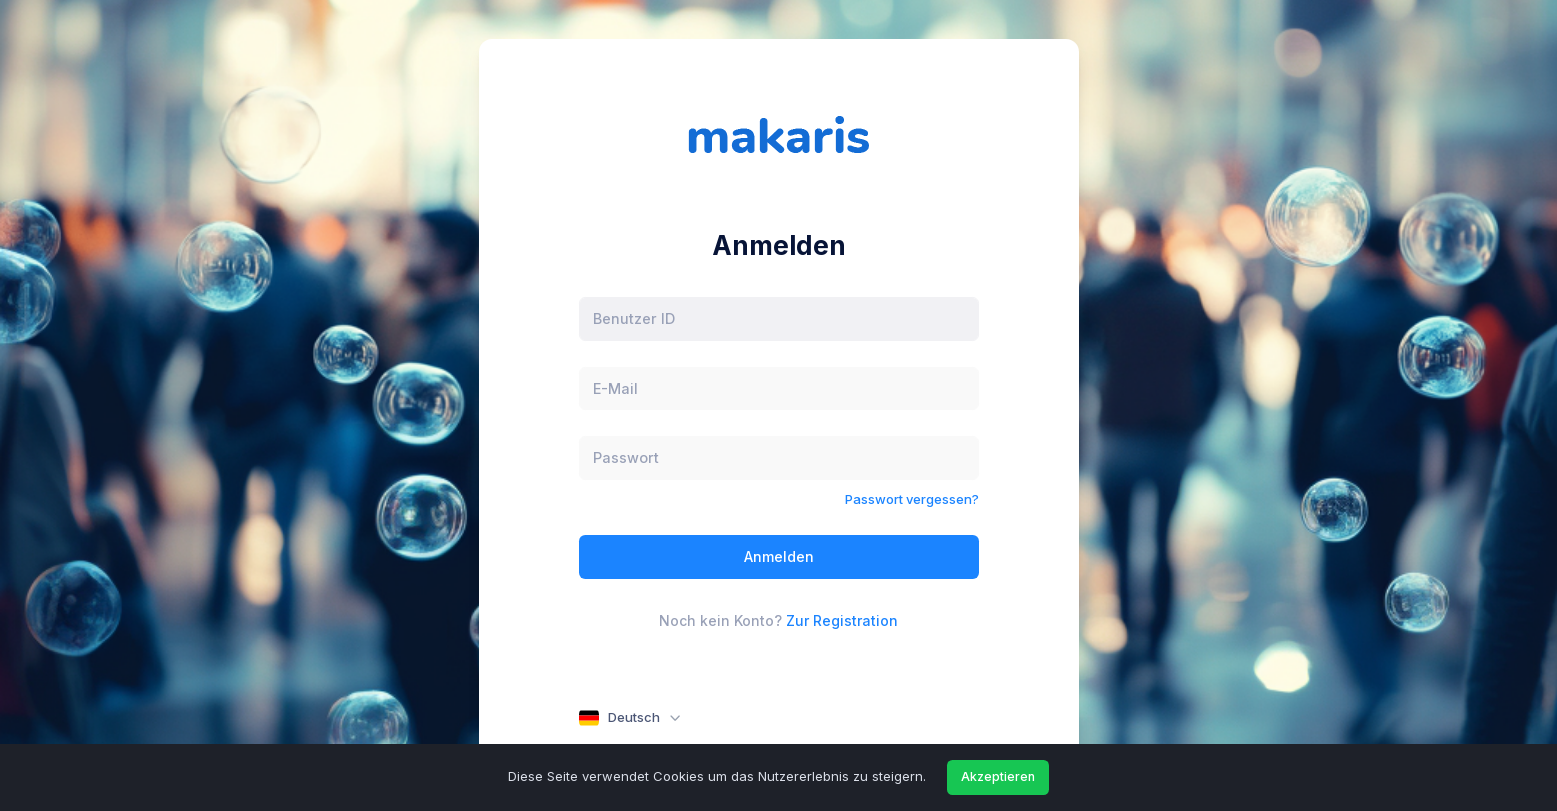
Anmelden (779, 556)
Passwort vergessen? (912, 499)
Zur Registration (842, 620)
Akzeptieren (998, 776)
